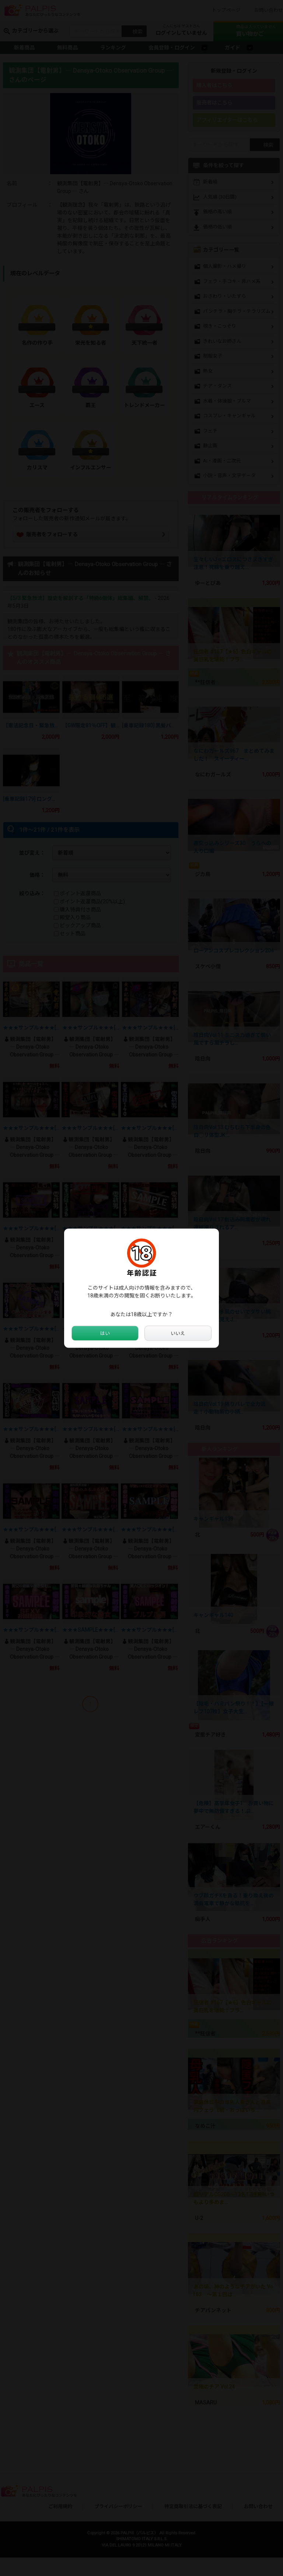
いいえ (178, 1333)
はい (105, 1333)
